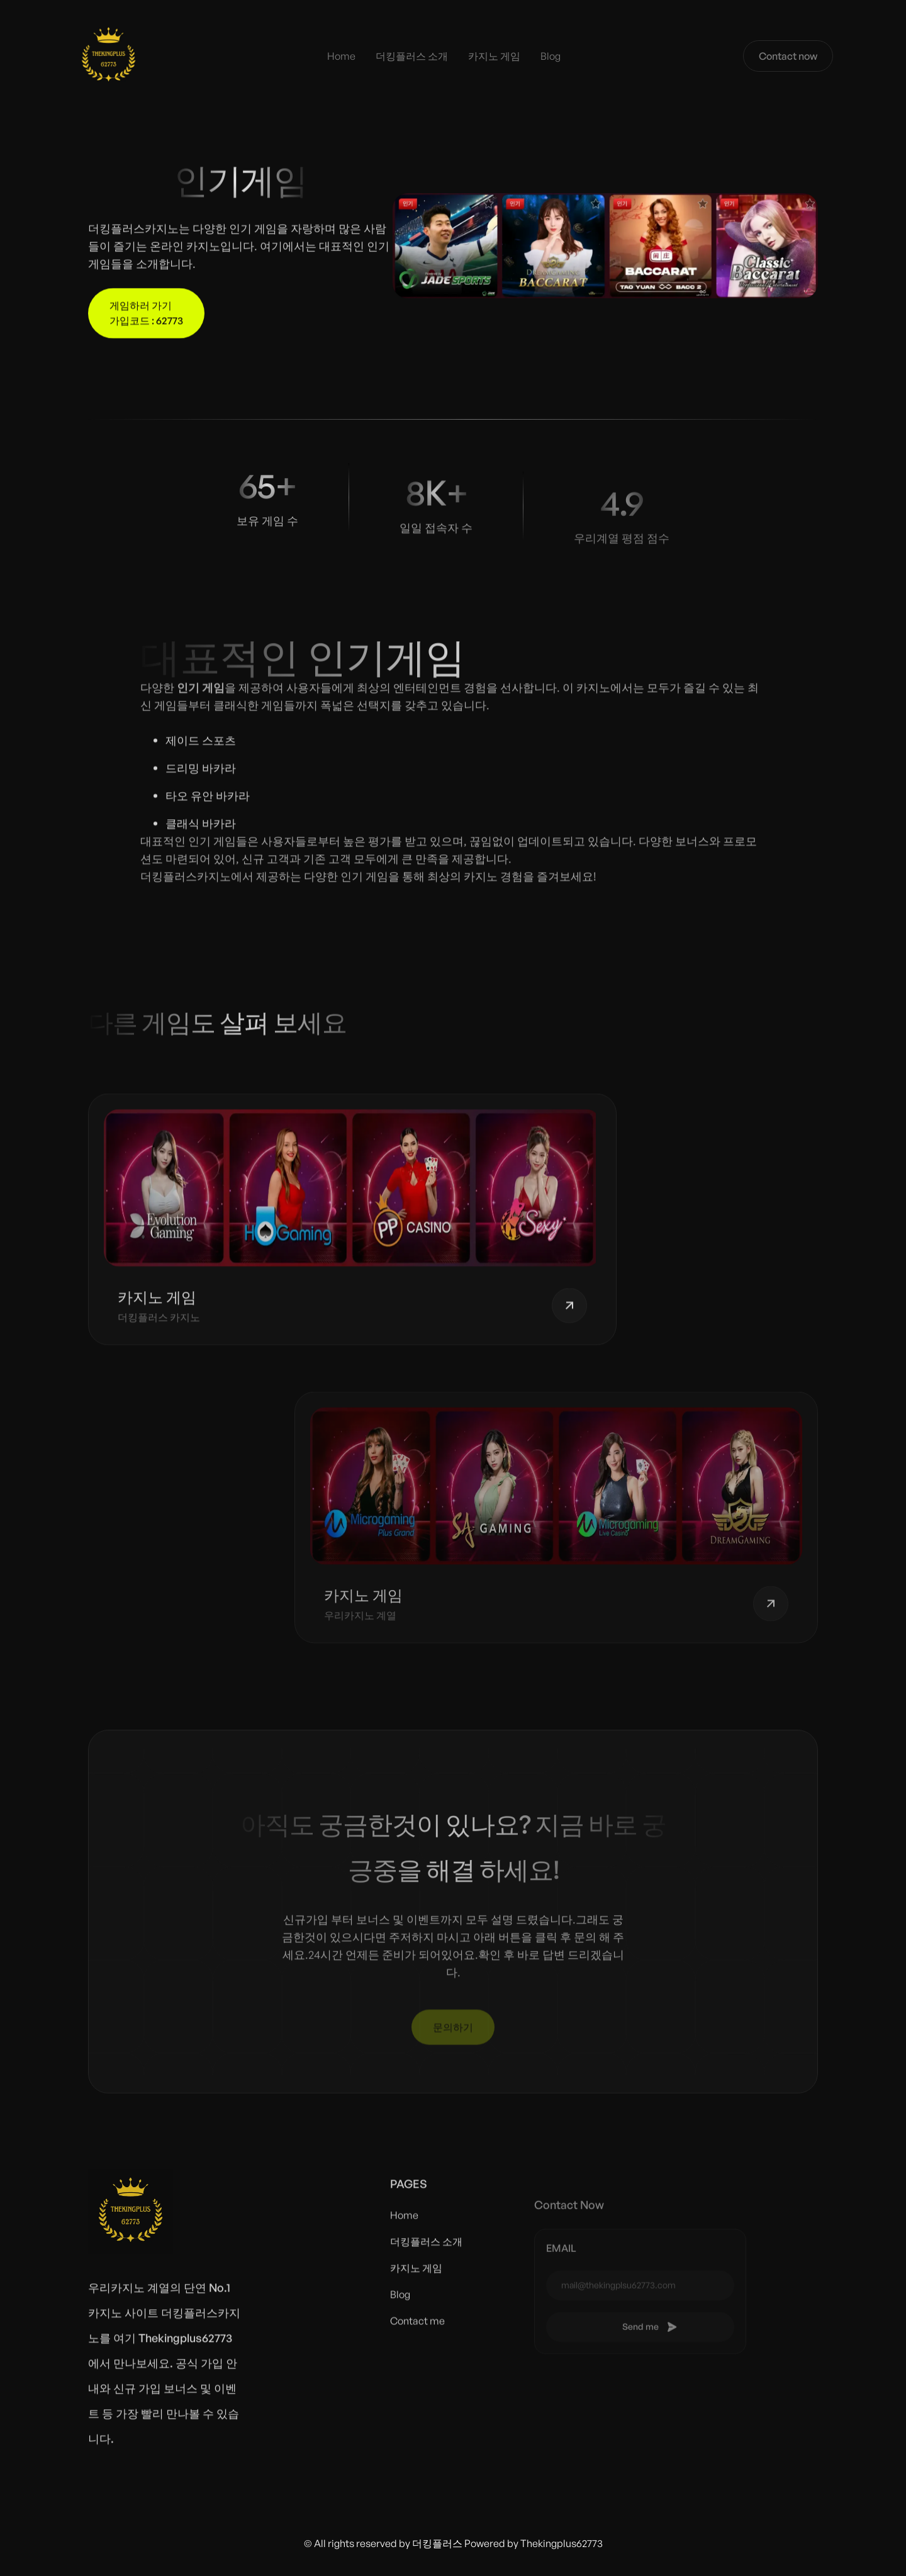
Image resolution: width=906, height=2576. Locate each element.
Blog (550, 56)
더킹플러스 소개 (412, 56)
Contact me (417, 2331)
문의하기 (453, 2028)
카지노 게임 (494, 56)
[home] (108, 55)
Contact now (788, 56)
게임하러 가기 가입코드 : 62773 (146, 314)
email (561, 2270)
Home (341, 56)
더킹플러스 (437, 2543)
